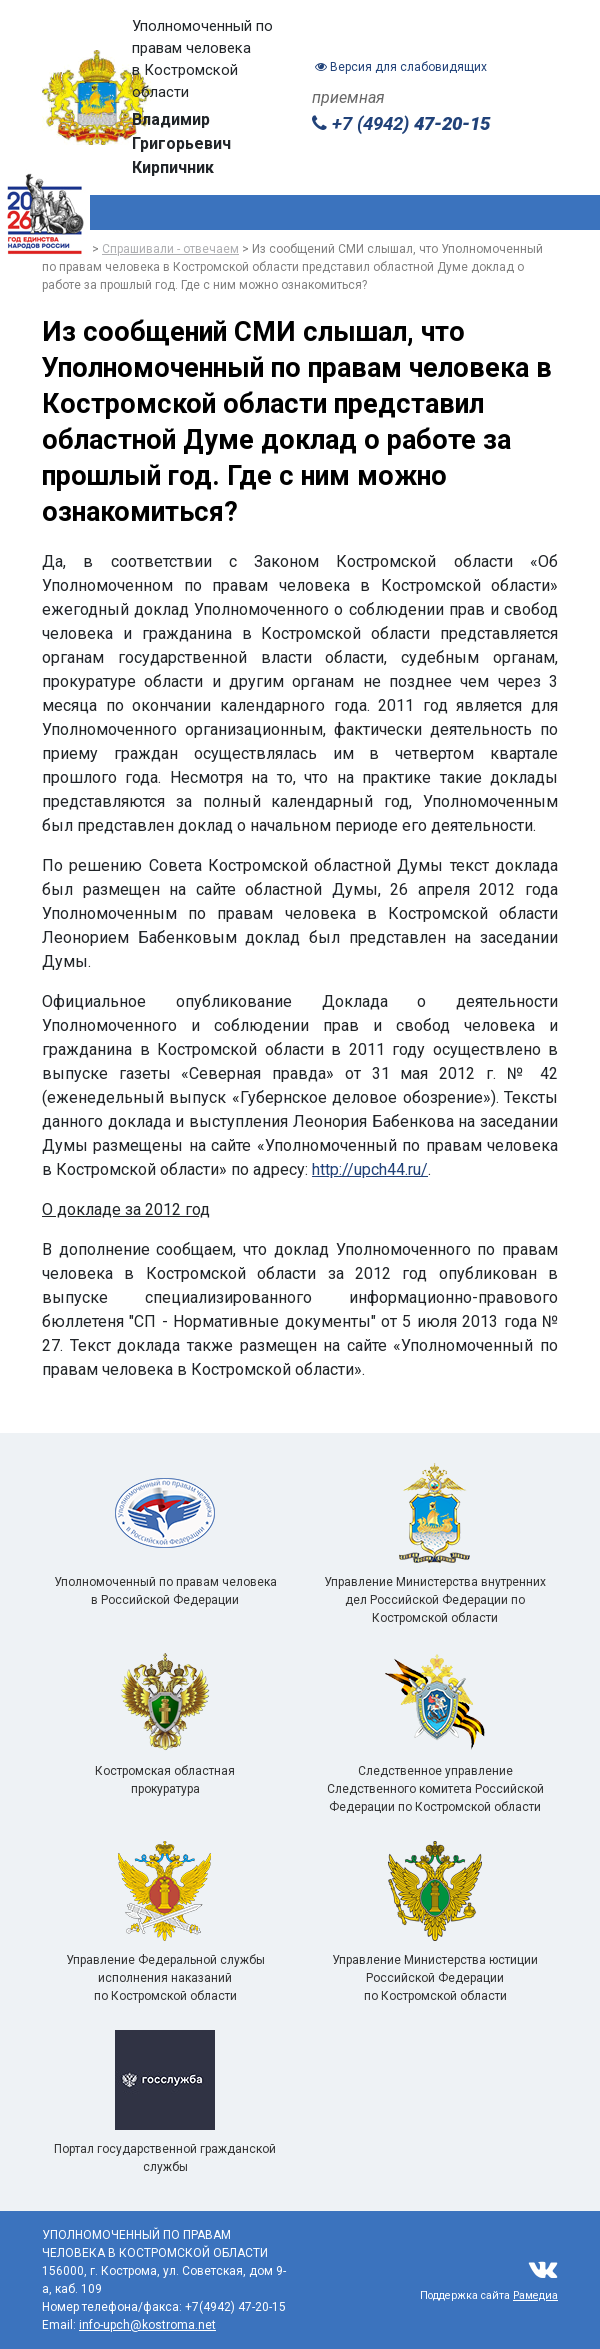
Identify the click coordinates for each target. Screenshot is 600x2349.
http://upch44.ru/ (370, 1169)
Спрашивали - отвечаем (170, 249)
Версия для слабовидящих (401, 67)
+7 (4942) (401, 124)
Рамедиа (535, 2295)
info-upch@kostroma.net (147, 2325)
